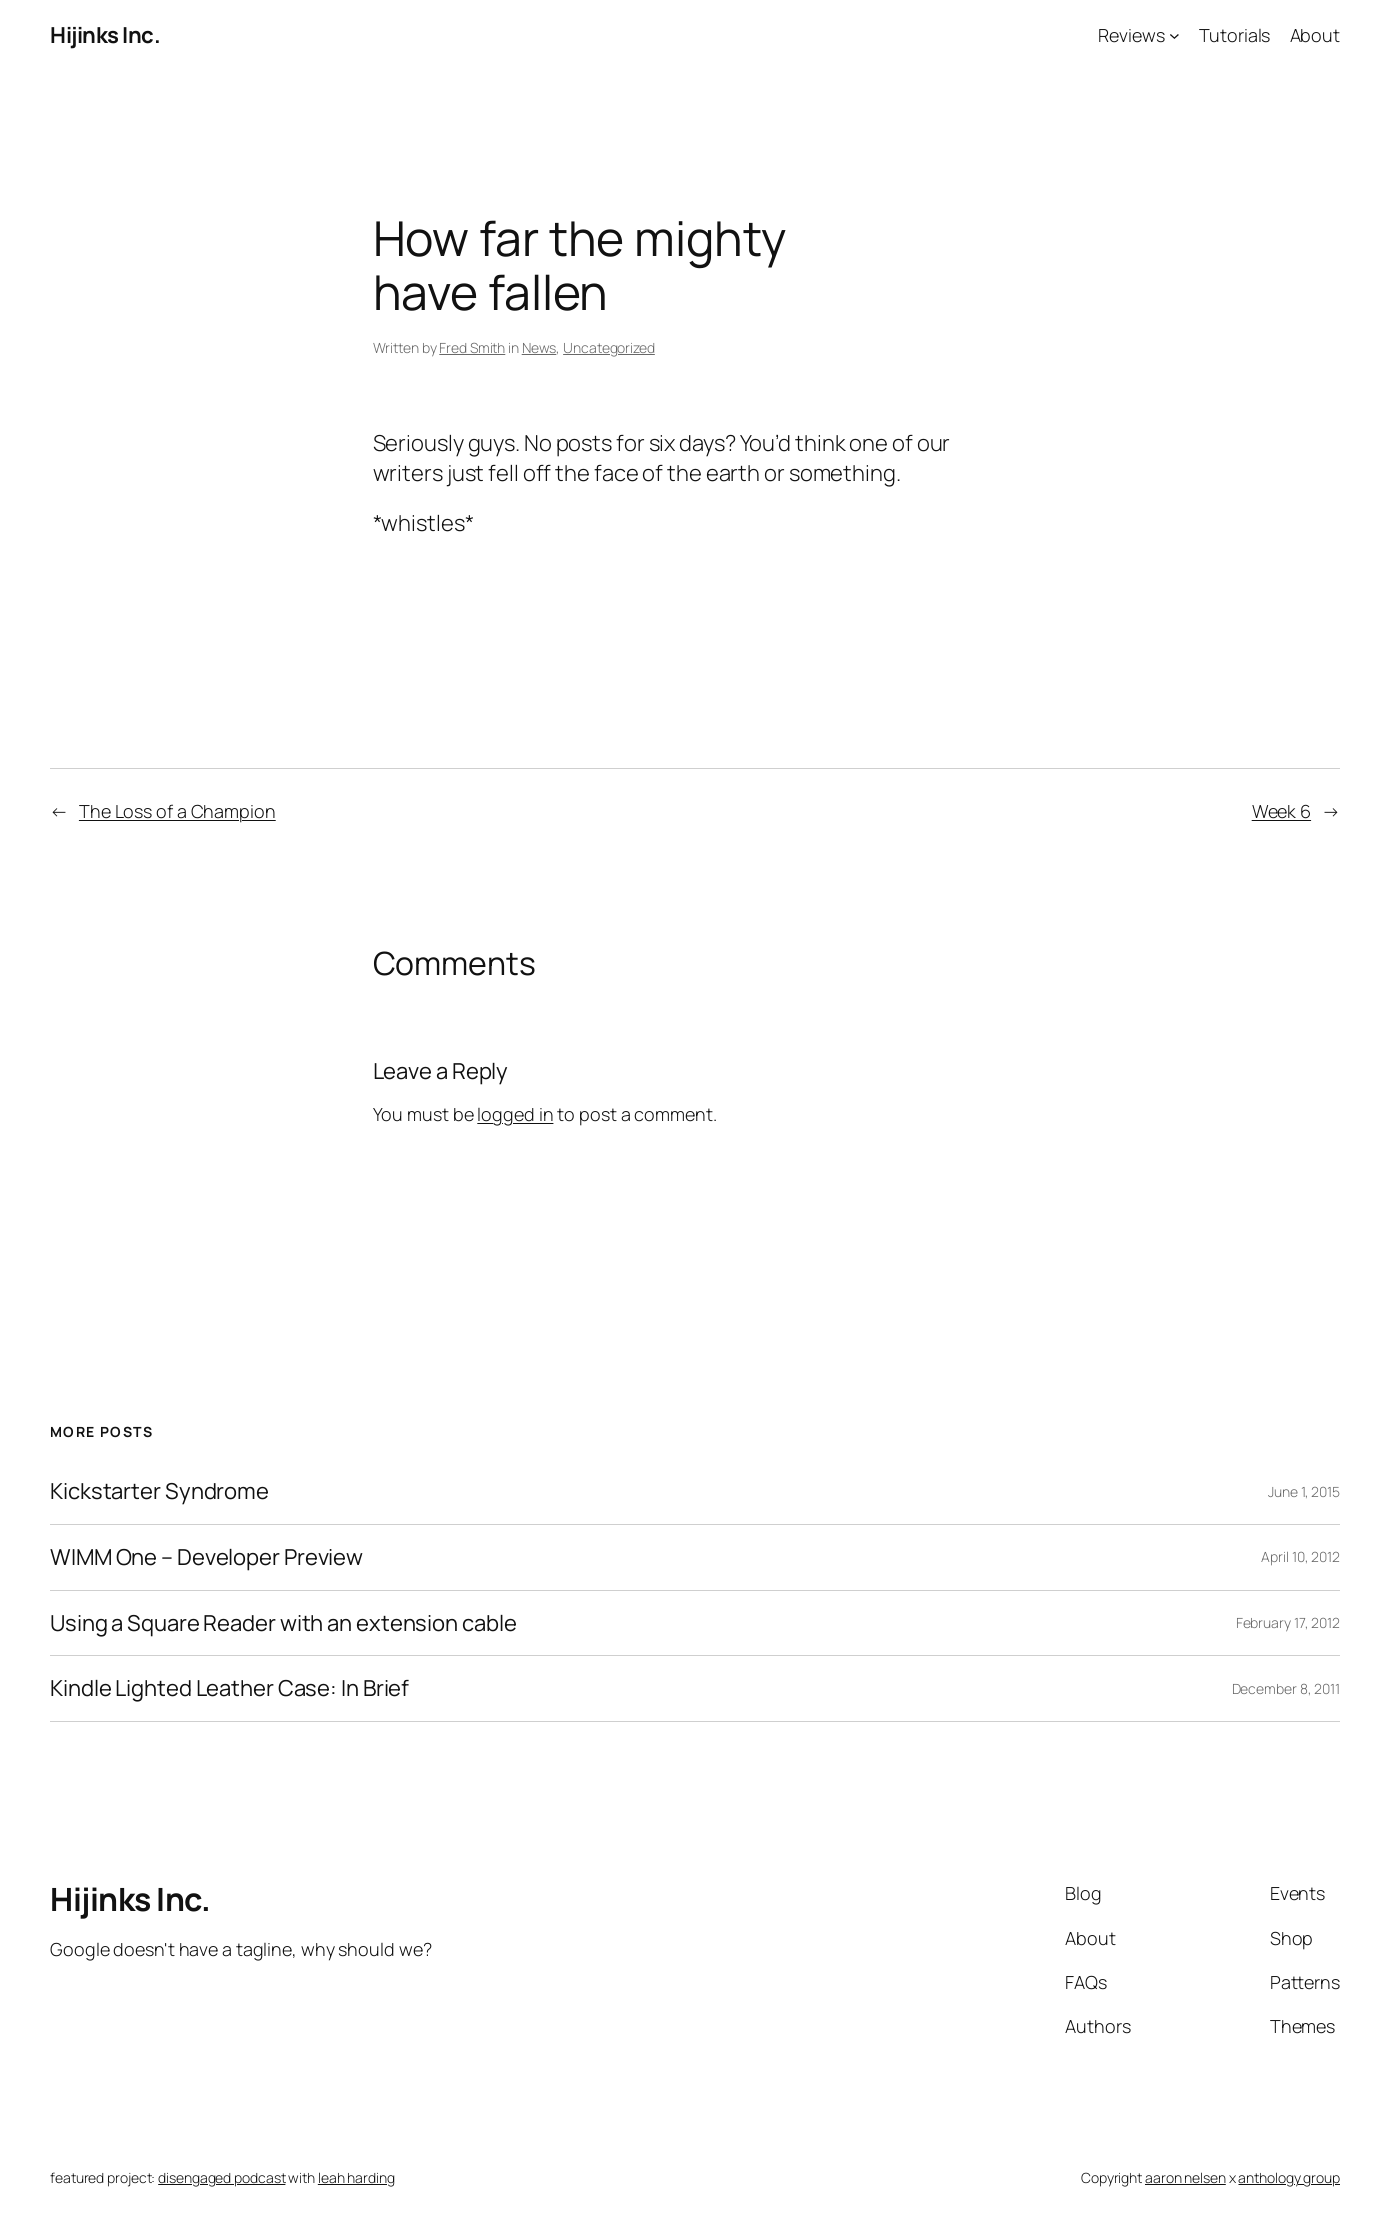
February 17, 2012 (1288, 1622)
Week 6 (1281, 811)
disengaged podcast (221, 2177)
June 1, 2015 (1304, 1491)
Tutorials (1234, 35)
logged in (515, 1114)
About (1315, 35)
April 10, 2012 (1300, 1556)
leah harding (356, 2177)
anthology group (1289, 2177)
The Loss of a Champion (177, 811)
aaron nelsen (1185, 2177)
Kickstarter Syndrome (159, 1491)
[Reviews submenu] (1174, 35)
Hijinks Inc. (105, 35)
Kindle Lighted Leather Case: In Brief (229, 1688)
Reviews (1131, 35)
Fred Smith (472, 347)
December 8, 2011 (1286, 1688)
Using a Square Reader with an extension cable (283, 1623)
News (539, 347)
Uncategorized (609, 347)
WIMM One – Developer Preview (206, 1557)
